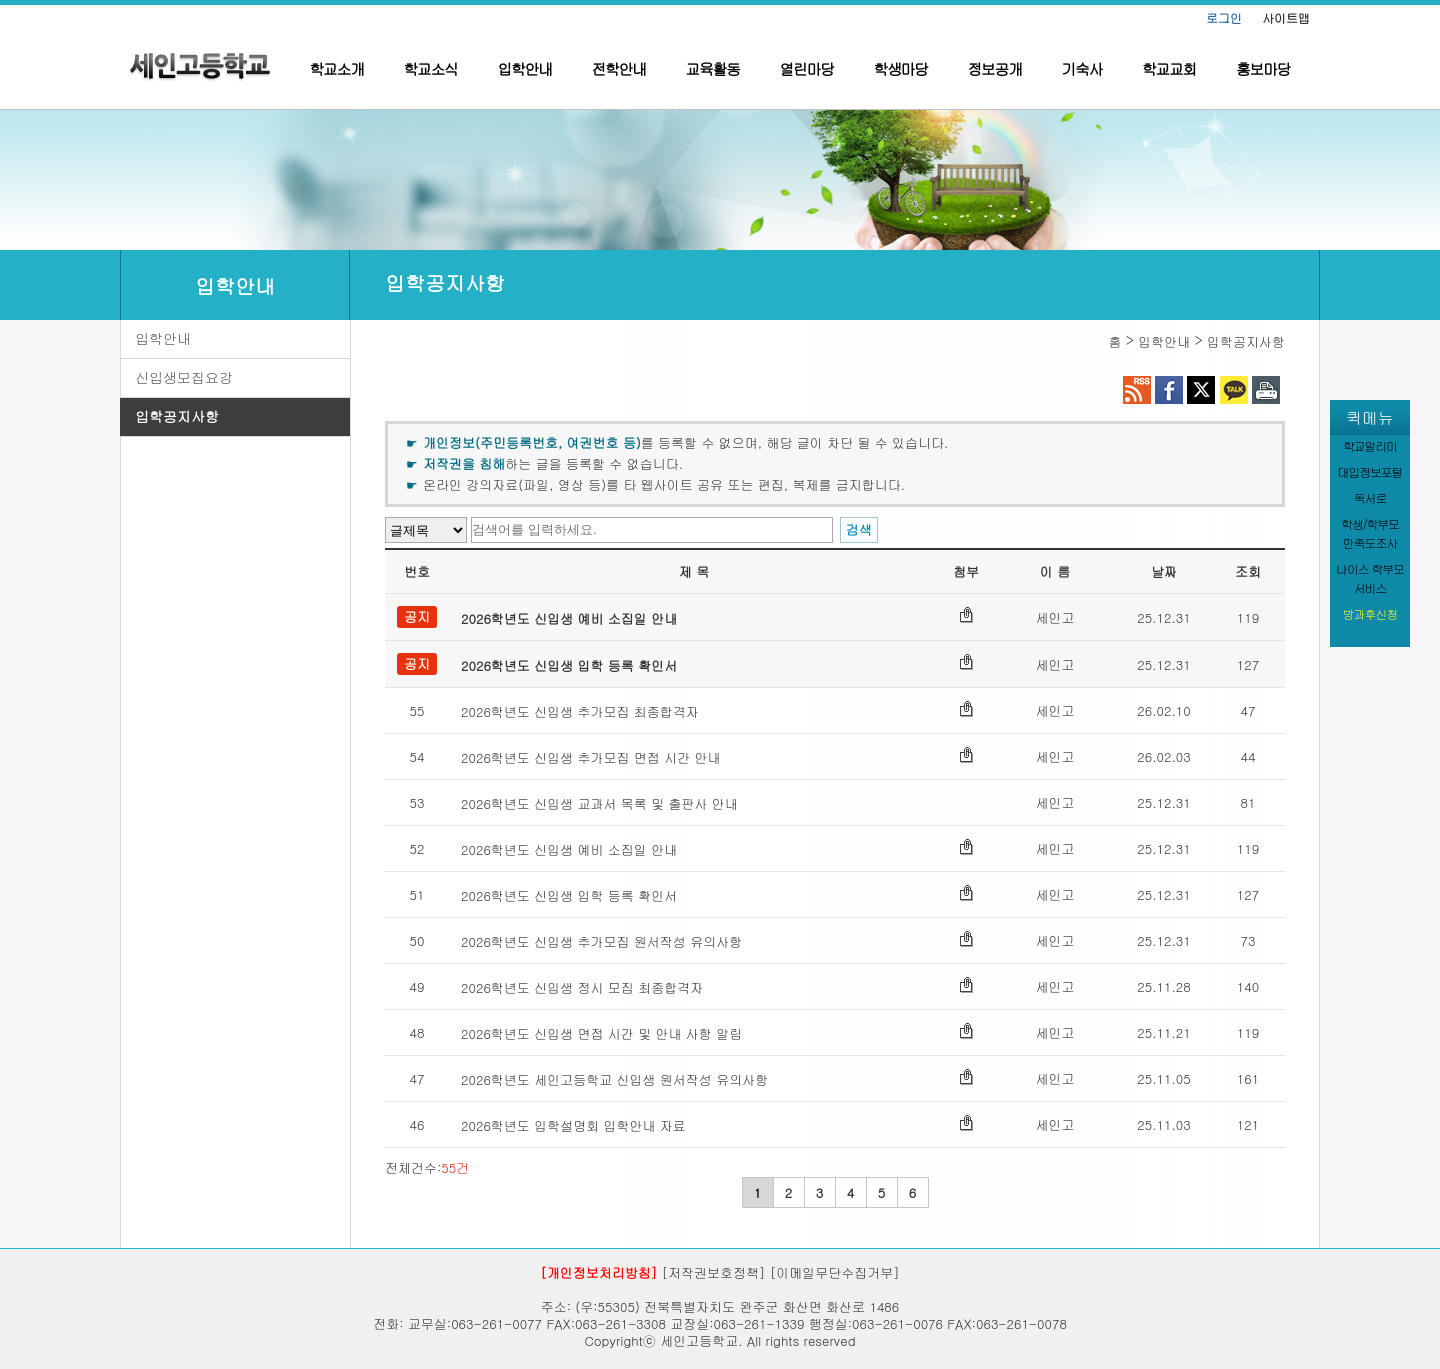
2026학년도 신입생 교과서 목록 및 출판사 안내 (599, 803)
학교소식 (431, 68)
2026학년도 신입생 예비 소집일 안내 (569, 618)
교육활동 (713, 68)
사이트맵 (1286, 17)
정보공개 (995, 68)
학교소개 (337, 68)
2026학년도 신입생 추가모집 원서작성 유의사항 (601, 941)
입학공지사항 (177, 416)
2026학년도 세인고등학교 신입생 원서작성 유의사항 (614, 1079)
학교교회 (1169, 68)
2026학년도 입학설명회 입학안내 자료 (573, 1125)
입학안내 (525, 68)
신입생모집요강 (184, 377)
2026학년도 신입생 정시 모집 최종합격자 (582, 987)
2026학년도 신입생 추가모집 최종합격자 (580, 711)
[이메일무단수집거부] (835, 1272)
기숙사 (1082, 68)
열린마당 (807, 68)
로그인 (1224, 17)
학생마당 (901, 68)
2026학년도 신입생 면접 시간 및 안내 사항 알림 (601, 1033)
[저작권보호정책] (714, 1272)
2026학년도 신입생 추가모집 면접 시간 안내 (591, 757)
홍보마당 (1263, 68)
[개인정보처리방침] (598, 1272)
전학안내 (619, 68)
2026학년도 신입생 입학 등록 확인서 (569, 665)
